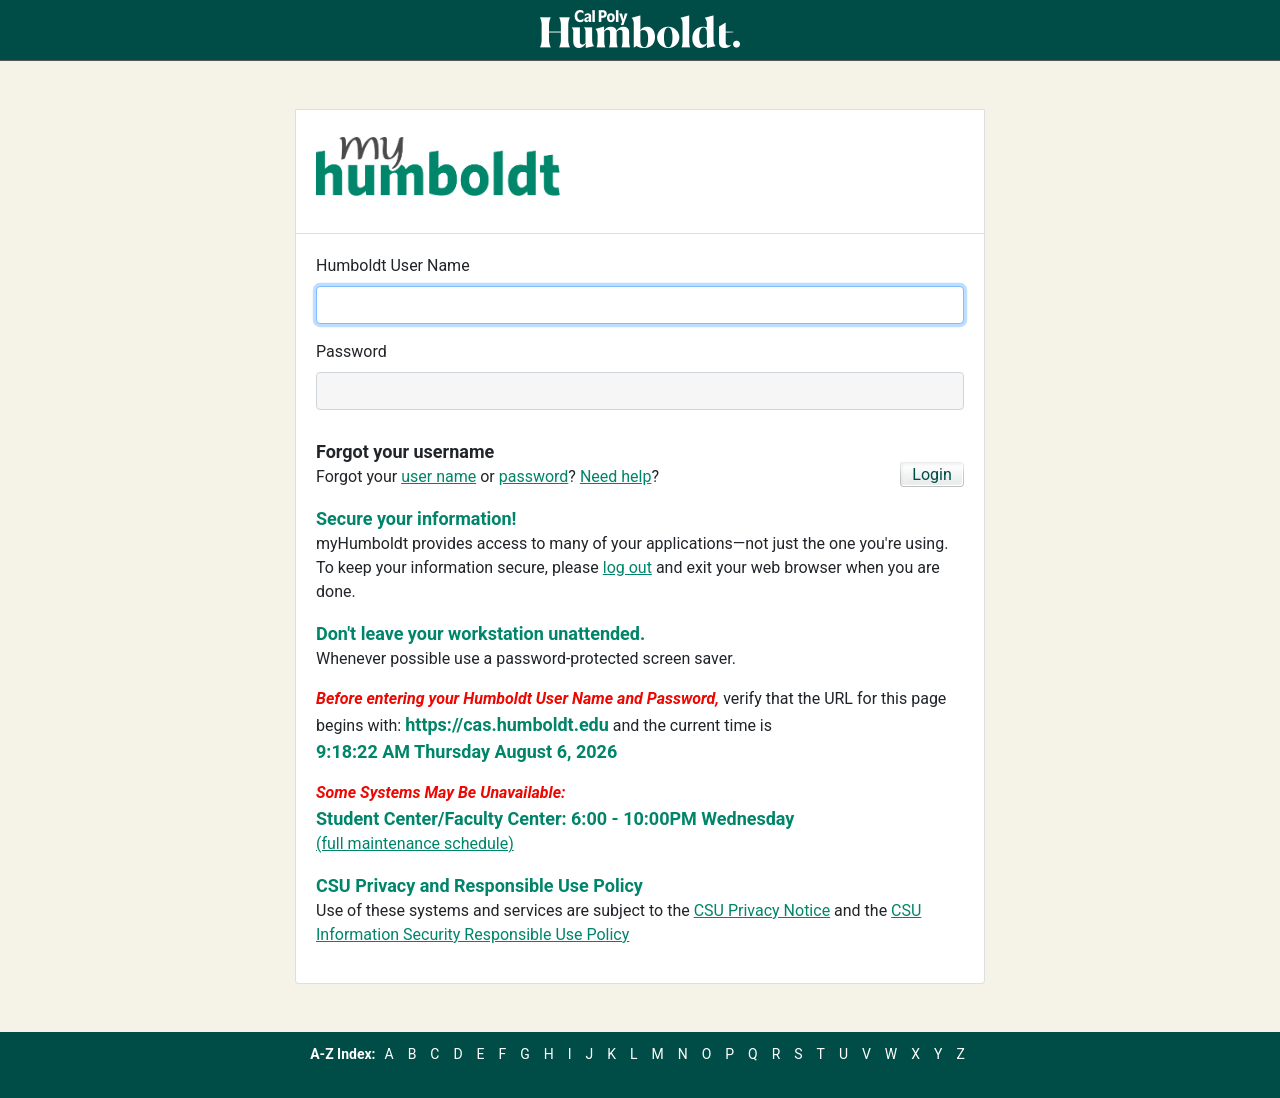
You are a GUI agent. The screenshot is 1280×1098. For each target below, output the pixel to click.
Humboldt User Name (393, 265)
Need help (616, 476)
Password (351, 351)
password (534, 476)
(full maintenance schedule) (415, 843)
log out (627, 567)
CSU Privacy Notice (762, 910)
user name (438, 476)
